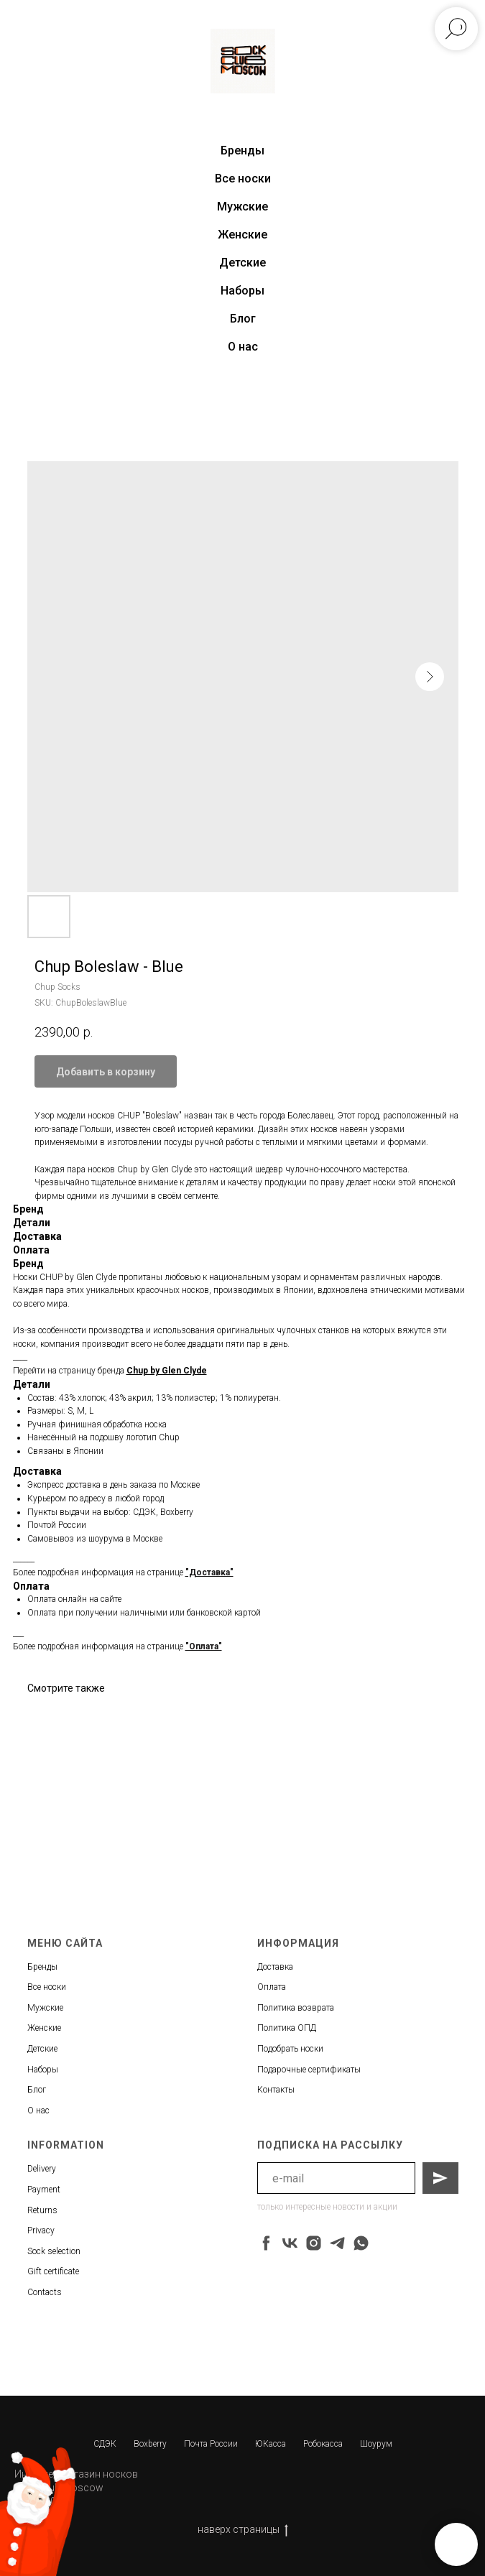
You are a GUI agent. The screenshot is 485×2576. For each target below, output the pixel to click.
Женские (242, 234)
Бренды (42, 1967)
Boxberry (150, 2444)
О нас (243, 346)
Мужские (242, 206)
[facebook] (266, 2243)
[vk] (290, 2243)
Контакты (276, 2090)
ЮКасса (270, 2444)
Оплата (271, 1987)
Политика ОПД (286, 2028)
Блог (243, 318)
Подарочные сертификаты (309, 2070)
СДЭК (104, 2444)
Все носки (243, 178)
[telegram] (337, 2243)
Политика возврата (295, 2008)
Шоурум (376, 2444)
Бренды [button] (242, 150)
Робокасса (323, 2444)
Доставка (275, 1967)
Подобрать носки (290, 2049)
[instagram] (314, 2243)
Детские (242, 262)
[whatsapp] (361, 2243)
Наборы (242, 290)
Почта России (211, 2444)
